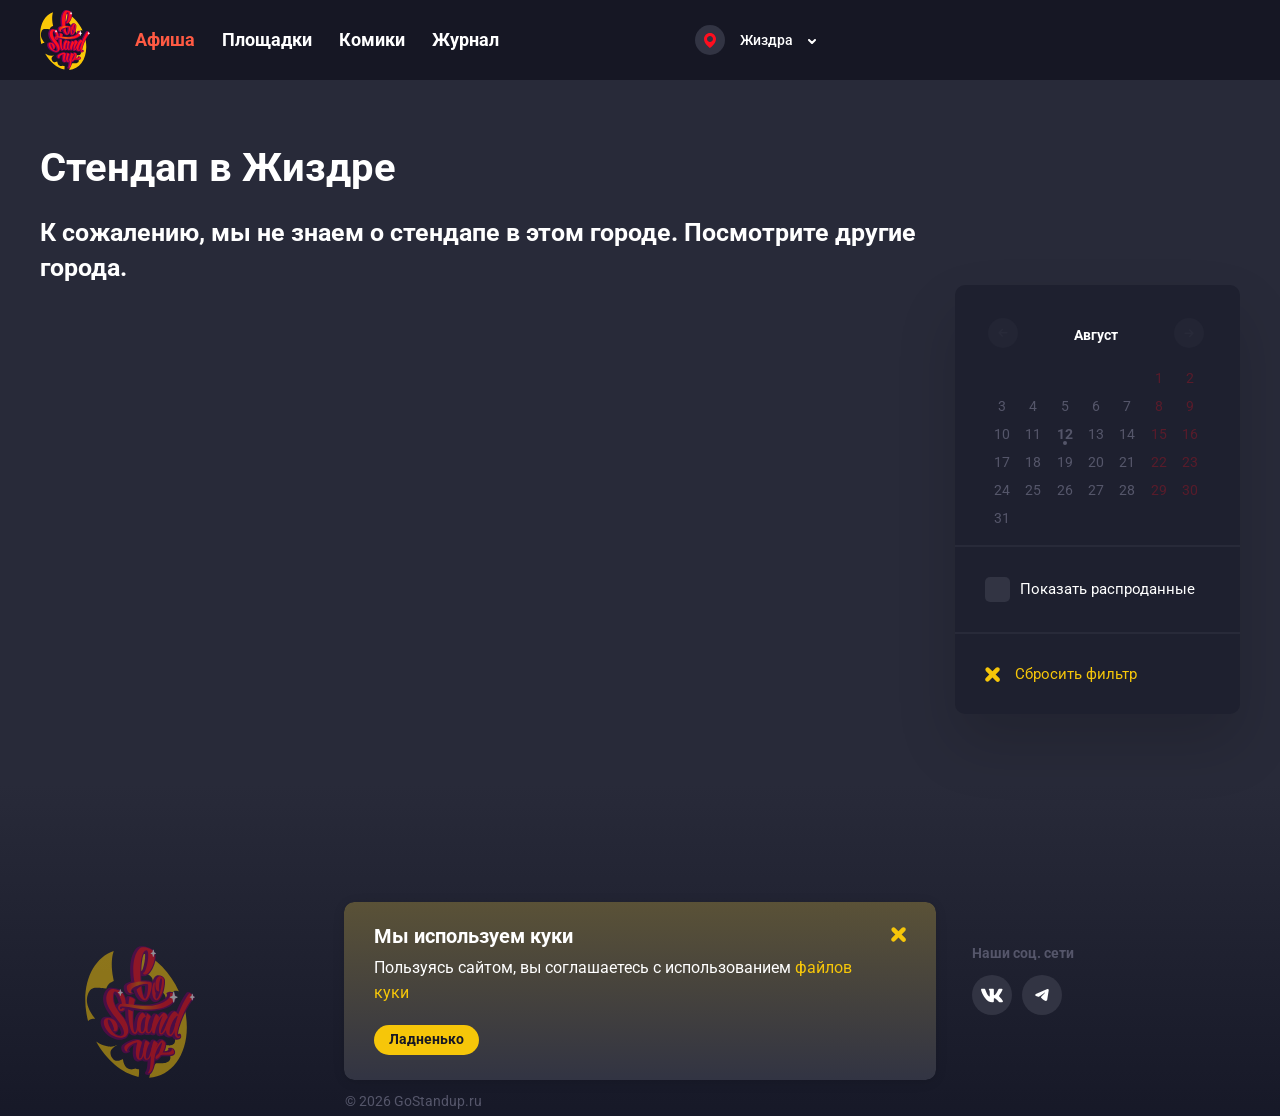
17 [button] (1002, 462)
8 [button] (1159, 406)
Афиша (165, 39)
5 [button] (1065, 406)
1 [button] (1159, 378)
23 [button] (1190, 462)
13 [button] (1096, 434)
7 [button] (1127, 406)
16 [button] (1190, 434)
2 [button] (1190, 378)
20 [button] (1096, 462)
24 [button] (1002, 490)
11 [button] (1033, 434)
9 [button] (1190, 406)
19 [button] (1065, 462)
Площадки (267, 39)
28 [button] (1127, 490)
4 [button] (1033, 406)
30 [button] (1190, 490)
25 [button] (1033, 490)
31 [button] (1002, 518)
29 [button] (1159, 490)
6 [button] (1096, 406)
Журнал (465, 39)
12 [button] (1065, 434)
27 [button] (1096, 490)
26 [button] (1065, 490)
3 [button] (1002, 406)
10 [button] (1002, 434)
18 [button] (1033, 462)
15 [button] (1159, 434)
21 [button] (1127, 462)
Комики (372, 39)
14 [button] (1127, 434)
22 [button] (1159, 462)
